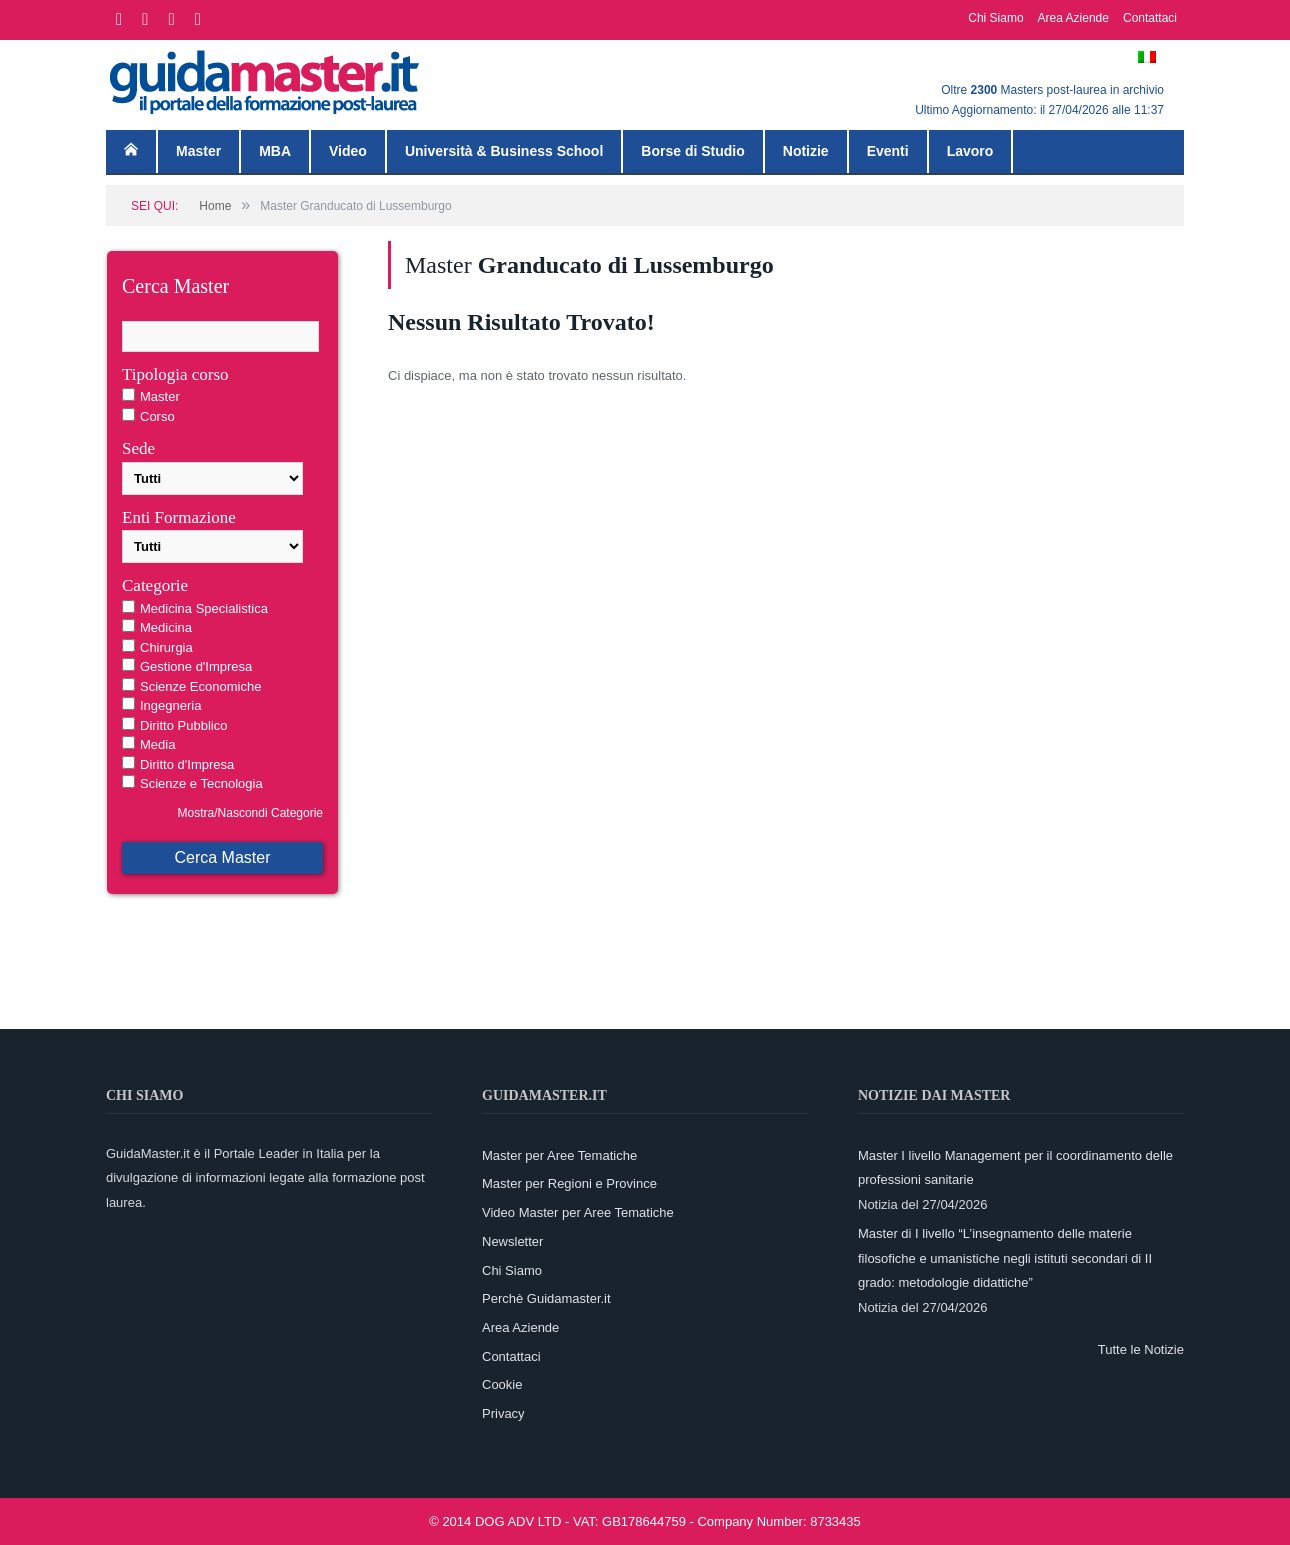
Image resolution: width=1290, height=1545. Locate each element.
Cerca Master (222, 857)
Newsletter (512, 1241)
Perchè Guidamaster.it (546, 1298)
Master (198, 151)
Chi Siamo (995, 18)
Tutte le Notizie (1141, 1349)
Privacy (503, 1413)
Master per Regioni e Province (569, 1183)
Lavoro (970, 151)
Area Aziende (1073, 18)
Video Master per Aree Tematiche (578, 1212)
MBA (275, 151)
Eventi (888, 151)
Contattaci (1150, 18)
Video (348, 151)
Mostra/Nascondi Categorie (250, 813)
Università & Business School (504, 151)
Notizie (806, 151)
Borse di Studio (692, 151)
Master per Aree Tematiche (559, 1155)
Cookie (502, 1384)
